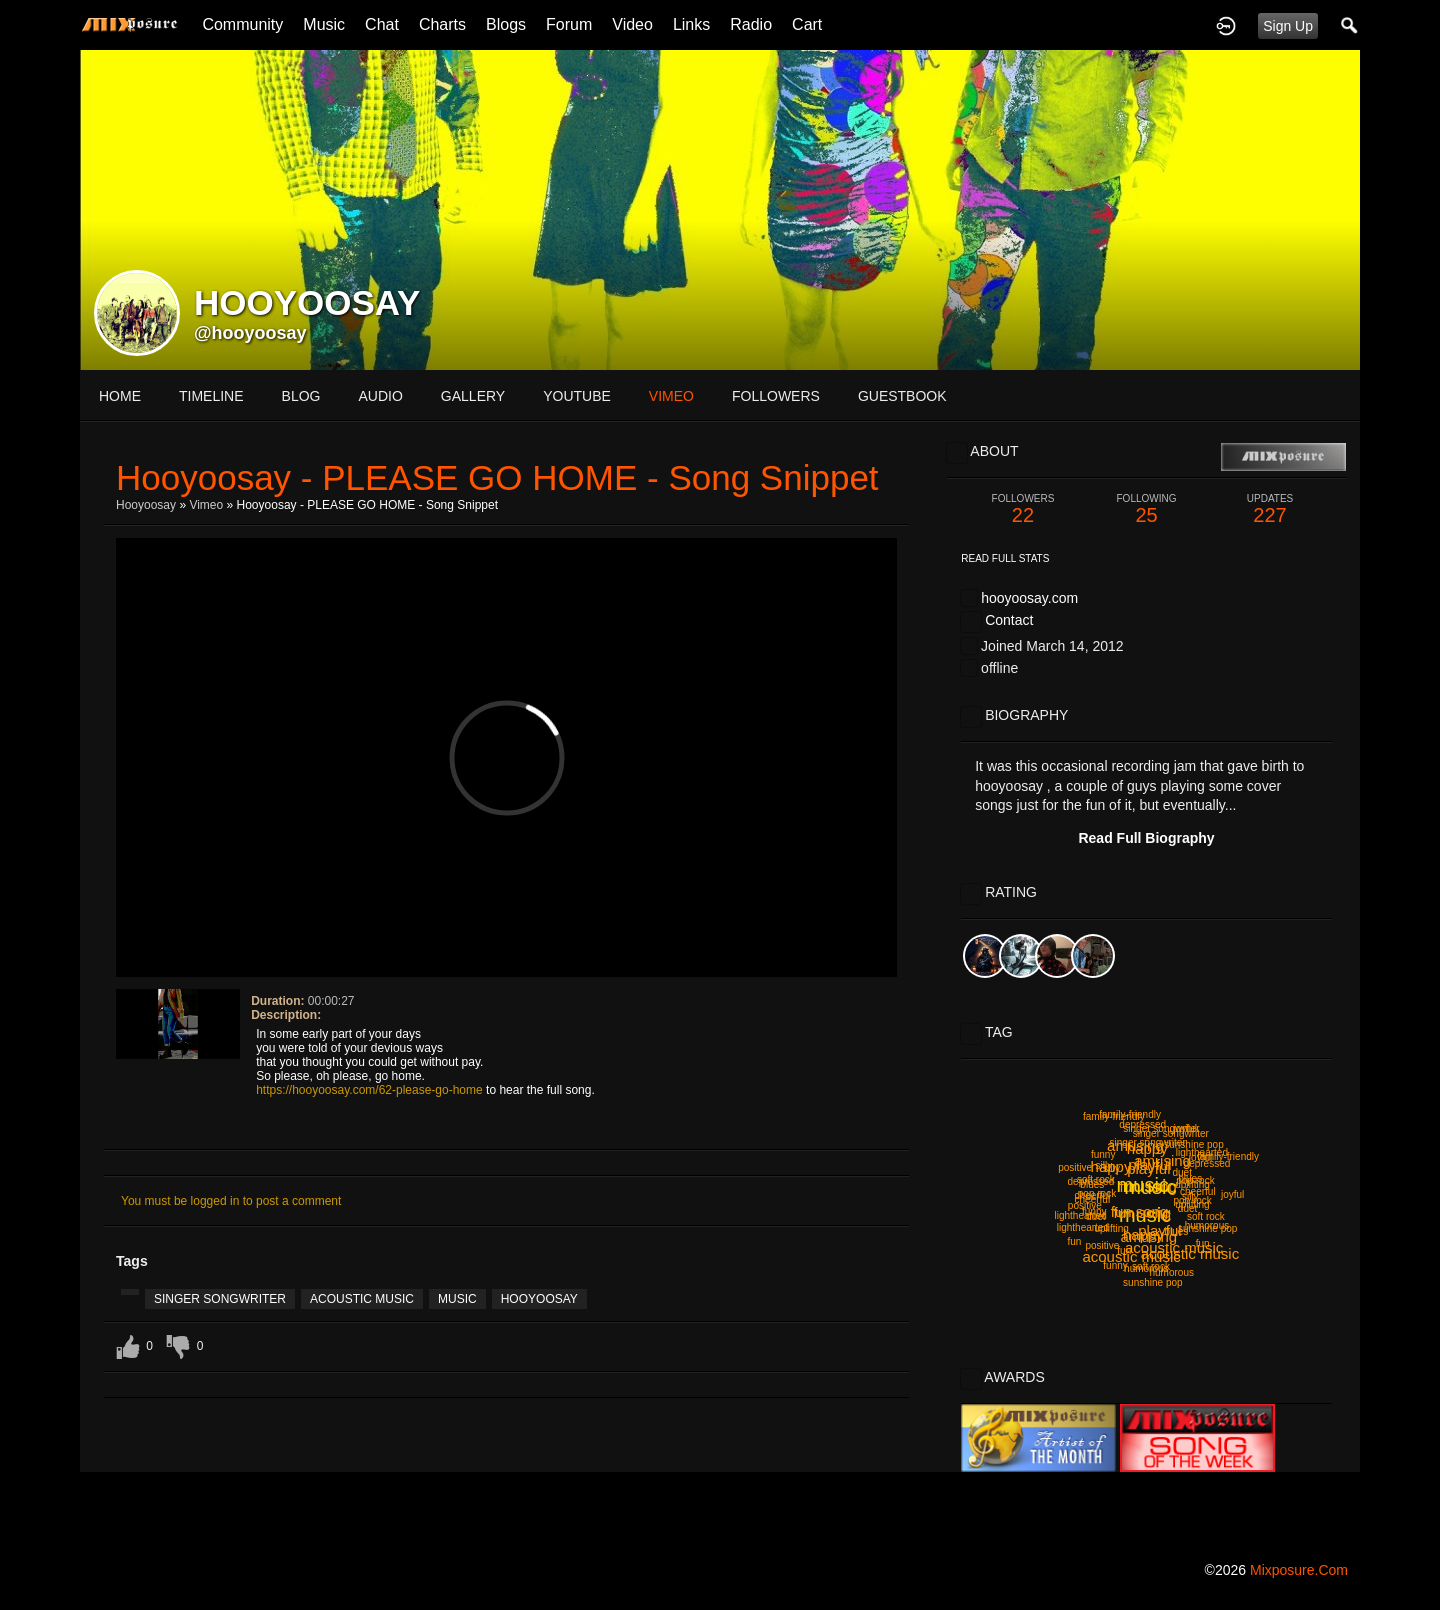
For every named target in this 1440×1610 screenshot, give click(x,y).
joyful (1232, 1194)
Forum (569, 24)
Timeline (211, 396)
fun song (1143, 1212)
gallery (473, 396)
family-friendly (1114, 1116)
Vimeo (206, 505)
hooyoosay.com (1029, 598)
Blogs (506, 24)
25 (1147, 509)
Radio (751, 24)
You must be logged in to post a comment (231, 1201)
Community (242, 24)
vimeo (671, 396)
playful (1149, 1164)
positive (1075, 1167)
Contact (1009, 620)
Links (691, 24)
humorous (1172, 1272)
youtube (577, 396)
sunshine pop (1208, 1228)
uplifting (1192, 1184)
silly (1103, 1165)
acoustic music (362, 1299)
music (457, 1299)
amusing (1135, 1145)
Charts (442, 24)
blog (301, 396)
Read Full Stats (1005, 558)
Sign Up (1288, 26)
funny (1103, 1154)
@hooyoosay (250, 333)
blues (1176, 1231)
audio (380, 396)
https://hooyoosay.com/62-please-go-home (369, 1090)
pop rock (1193, 1200)
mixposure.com (1299, 1570)
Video (632, 24)
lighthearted (1083, 1227)
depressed (1207, 1163)
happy (1143, 1234)
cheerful (1198, 1191)
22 (1023, 509)
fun (1203, 1243)
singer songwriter (220, 1299)
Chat (382, 24)
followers (776, 396)
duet (1182, 1172)
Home (120, 396)
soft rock (1206, 1216)
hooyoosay (146, 505)
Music (324, 24)
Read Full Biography (1146, 838)
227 (1270, 509)
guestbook (902, 396)
